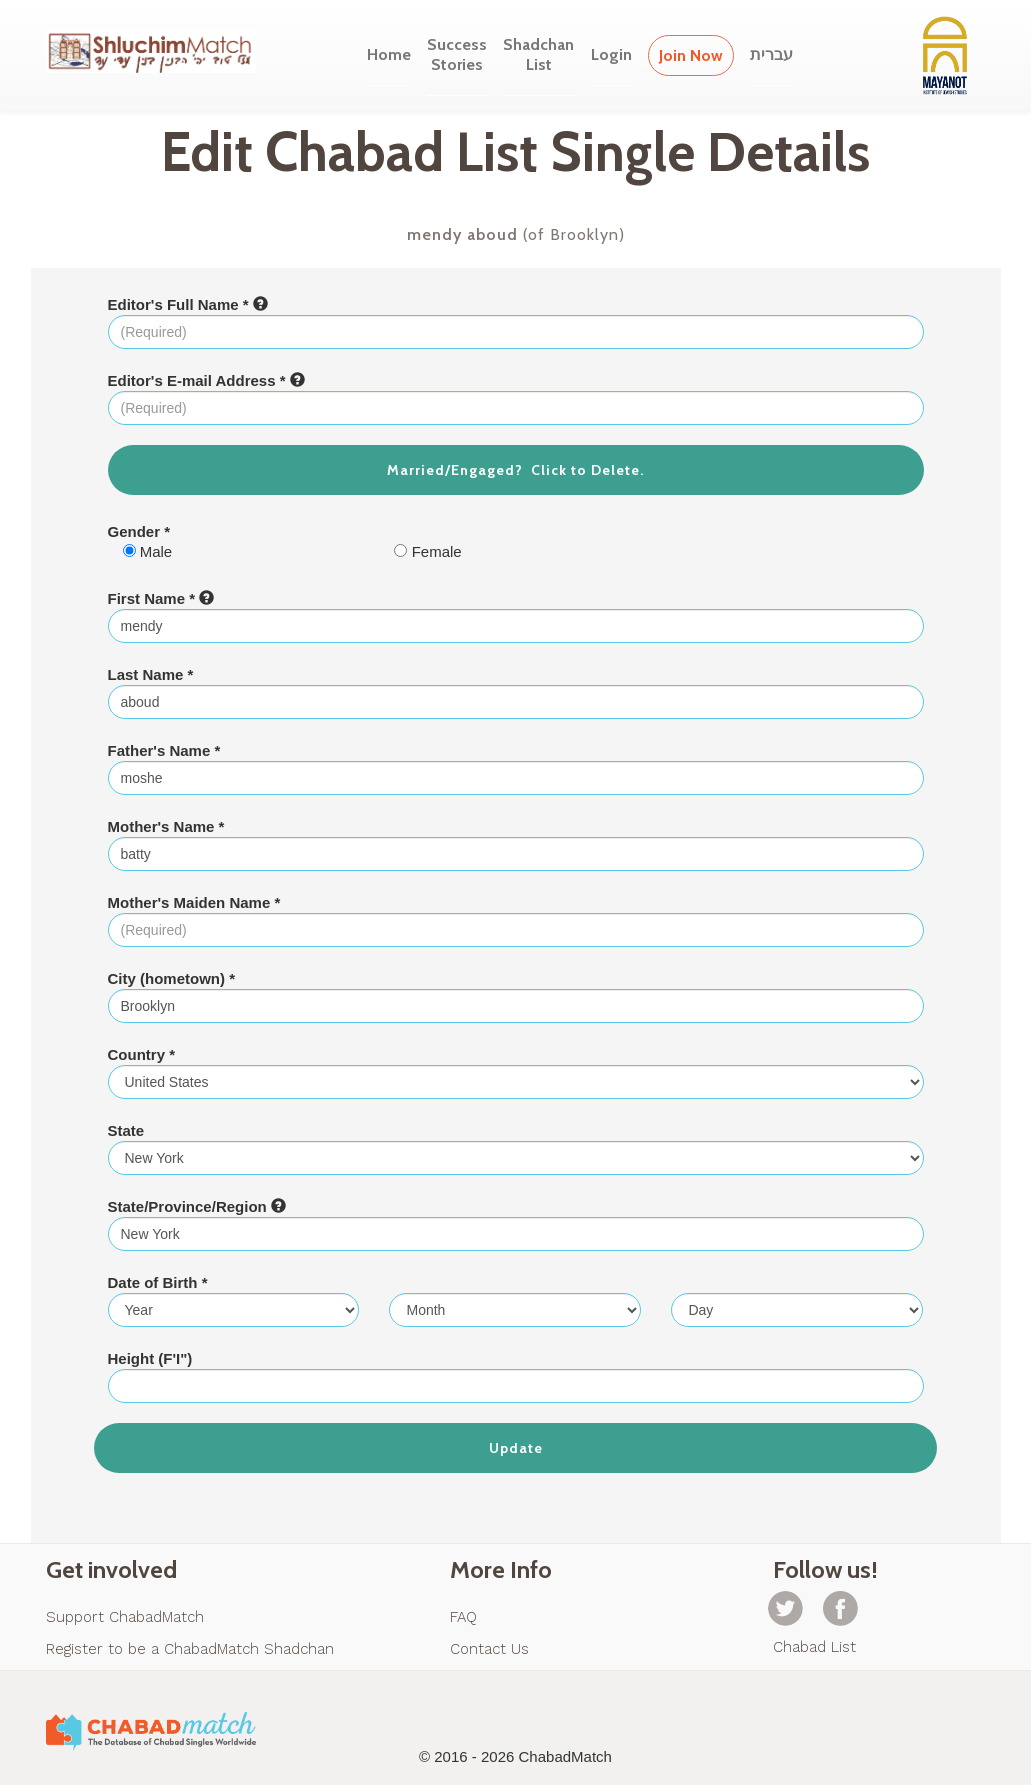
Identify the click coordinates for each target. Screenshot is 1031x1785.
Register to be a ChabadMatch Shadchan (190, 1649)
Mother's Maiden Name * (194, 902)
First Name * (161, 598)
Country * (142, 1054)
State (126, 1130)
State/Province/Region (197, 1206)
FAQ (463, 1617)
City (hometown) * (172, 978)
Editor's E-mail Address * (206, 380)
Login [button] (611, 54)
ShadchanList (538, 54)
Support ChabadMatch (125, 1617)
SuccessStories (457, 54)
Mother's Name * (166, 826)
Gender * (139, 531)
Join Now (691, 55)
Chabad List (814, 1647)
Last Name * (151, 674)
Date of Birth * (158, 1282)
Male (148, 551)
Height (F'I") (150, 1358)
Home (389, 54)
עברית (771, 54)
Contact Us (489, 1649)
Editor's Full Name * (188, 304)
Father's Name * (164, 750)
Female (427, 551)
